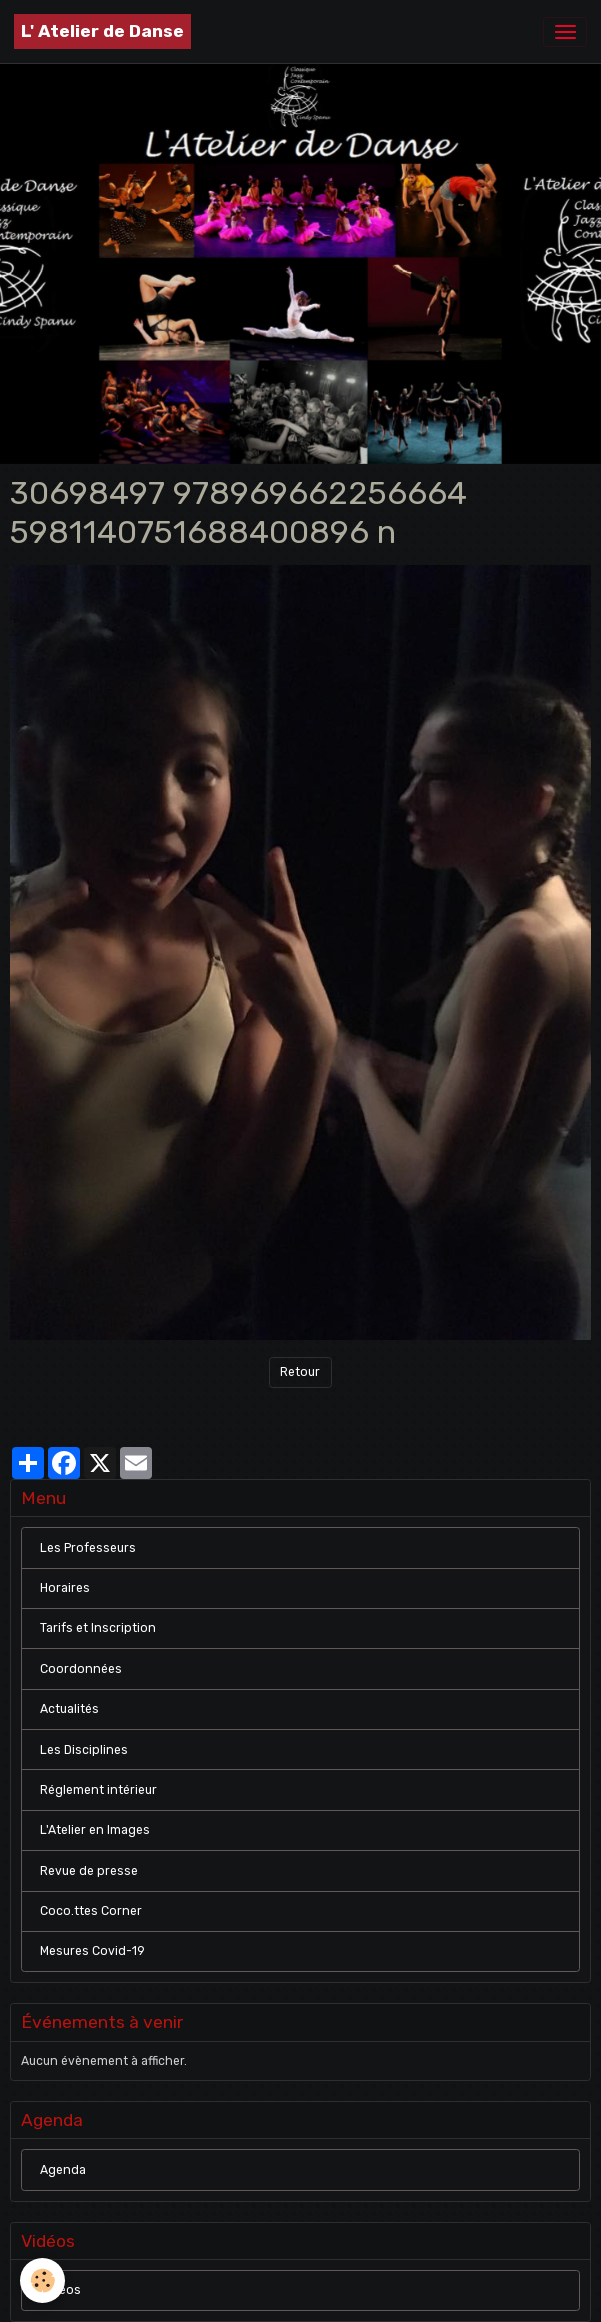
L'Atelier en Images (95, 1830)
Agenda (63, 2170)
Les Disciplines (84, 1750)
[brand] (102, 31)
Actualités (69, 1709)
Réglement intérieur (98, 1790)
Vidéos (60, 2290)
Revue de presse (89, 1871)
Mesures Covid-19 (92, 1951)
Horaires (65, 1588)
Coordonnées (81, 1669)
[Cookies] (42, 2280)
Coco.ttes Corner (91, 1911)
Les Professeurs (88, 1548)
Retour (300, 1372)
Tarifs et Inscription (98, 1628)
